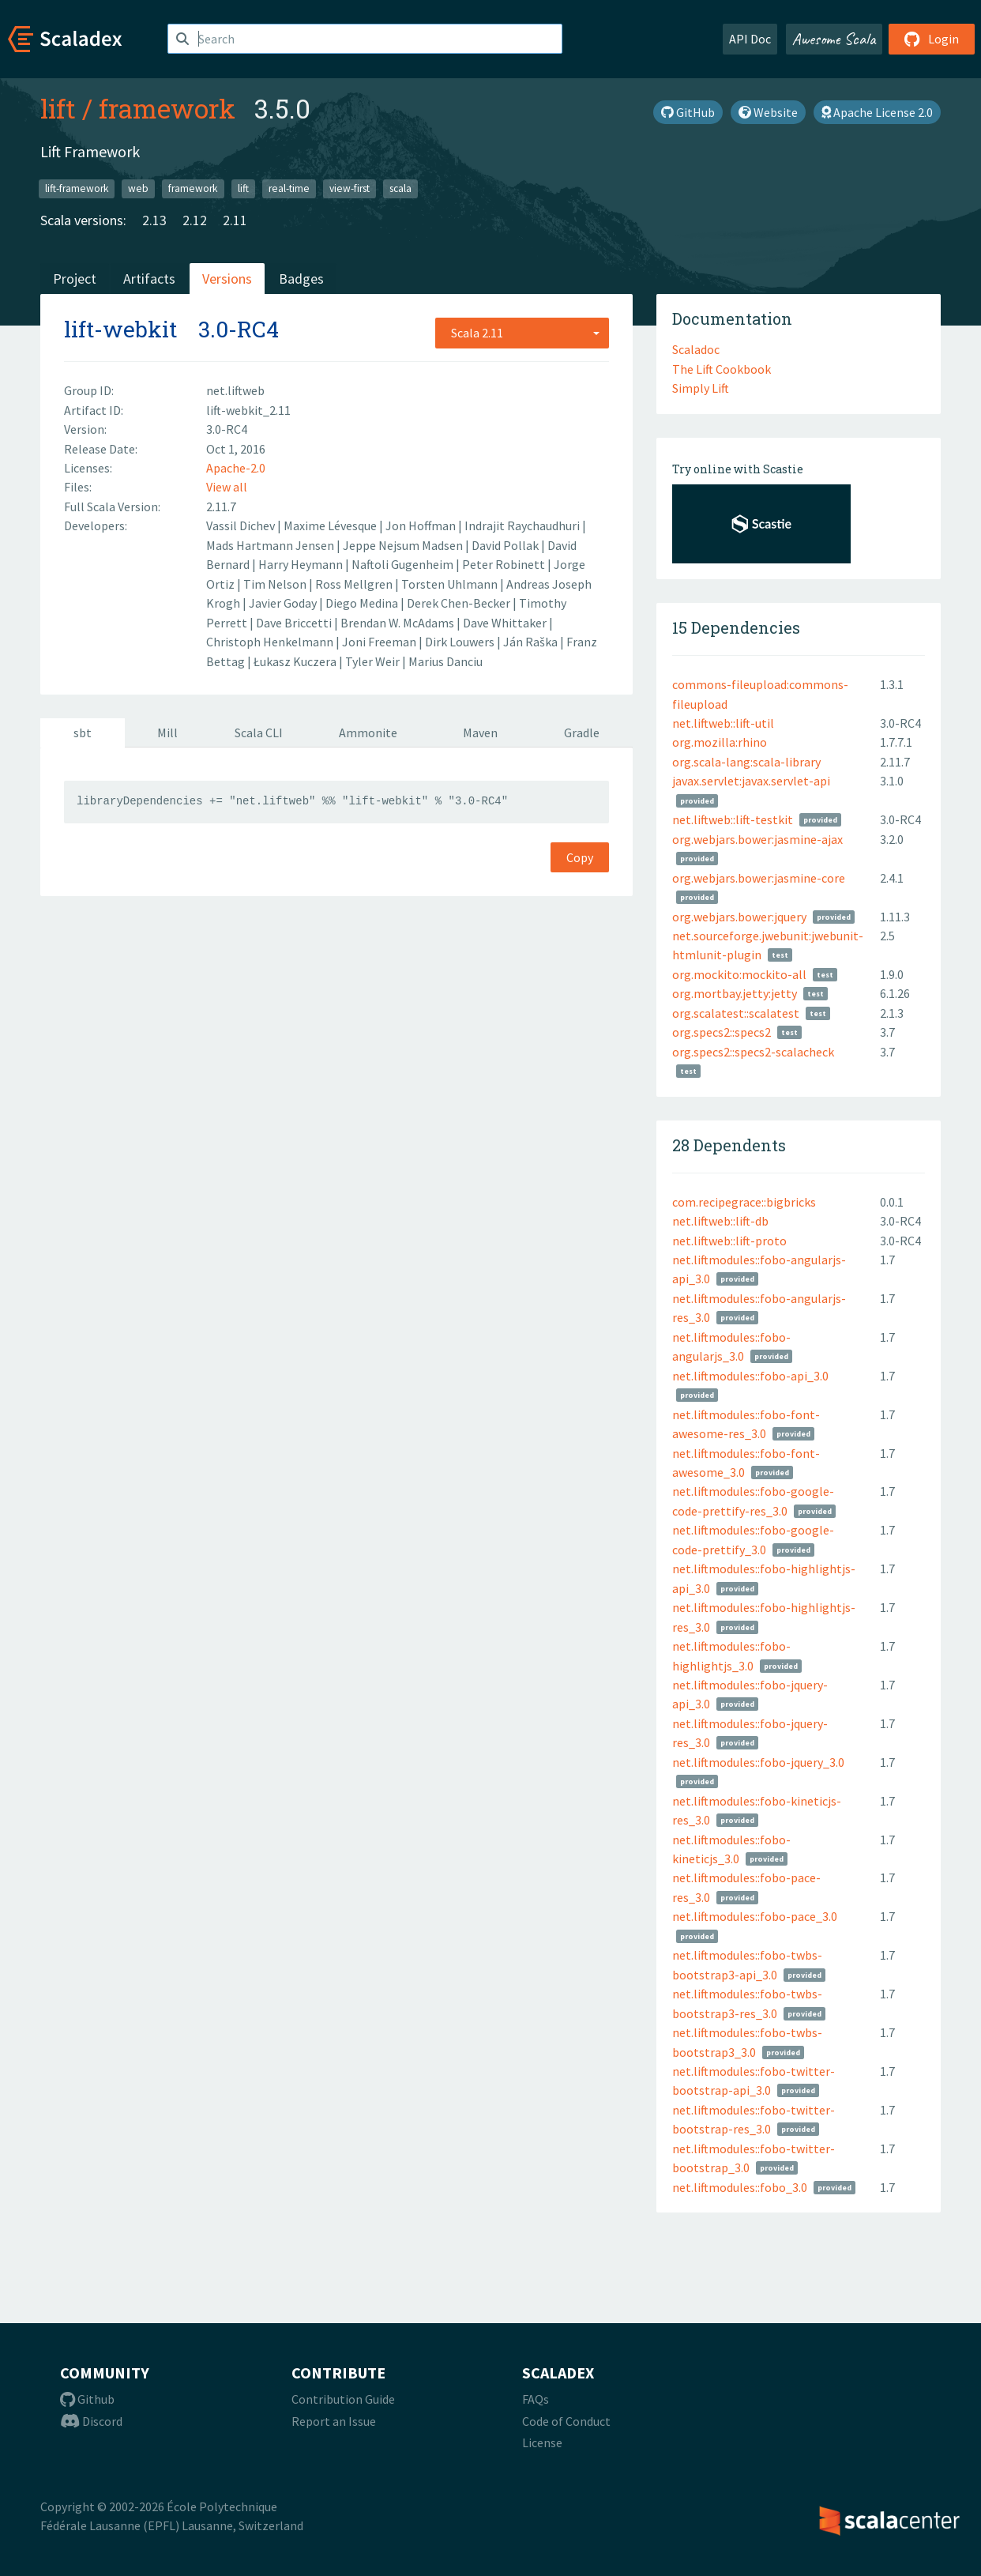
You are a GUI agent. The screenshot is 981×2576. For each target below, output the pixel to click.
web (138, 188)
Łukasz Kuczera (296, 661)
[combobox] (522, 333)
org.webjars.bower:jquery (739, 917)
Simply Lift (700, 388)
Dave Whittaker (506, 623)
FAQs (535, 2399)
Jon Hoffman (421, 525)
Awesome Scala (834, 38)
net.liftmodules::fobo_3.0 (739, 2187)
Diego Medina (362, 603)
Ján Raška (531, 642)
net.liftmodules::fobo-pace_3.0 (754, 1916)
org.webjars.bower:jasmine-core (758, 878)
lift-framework (76, 188)
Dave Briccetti (295, 623)
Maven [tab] (480, 732)
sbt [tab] (82, 732)
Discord (91, 2421)
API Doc (750, 39)
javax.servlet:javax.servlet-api (751, 781)
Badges (301, 278)
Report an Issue (333, 2421)
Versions (227, 278)
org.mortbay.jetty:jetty (734, 993)
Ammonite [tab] (368, 732)
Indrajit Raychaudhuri (523, 525)
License (542, 2442)
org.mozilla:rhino (719, 742)
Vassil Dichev (241, 525)
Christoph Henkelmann (271, 642)
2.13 (154, 220)
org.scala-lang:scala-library (746, 762)
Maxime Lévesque (331, 525)
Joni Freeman (380, 642)
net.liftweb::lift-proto (729, 1240)
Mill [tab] (167, 732)
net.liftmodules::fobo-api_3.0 (750, 1376)
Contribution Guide (343, 2399)
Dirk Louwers (461, 642)
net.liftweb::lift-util (723, 723)
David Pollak (506, 545)
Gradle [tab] (582, 732)
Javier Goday (284, 603)
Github (87, 2399)
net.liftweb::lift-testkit (732, 819)
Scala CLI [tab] (259, 732)
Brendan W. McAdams (398, 623)
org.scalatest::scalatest (735, 1013)
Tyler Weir (373, 661)
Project (74, 278)
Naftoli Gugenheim (403, 564)
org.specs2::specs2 (721, 1032)
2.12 (194, 220)
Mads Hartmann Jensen (271, 545)
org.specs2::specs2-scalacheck (753, 1052)
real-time (289, 188)
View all (226, 487)
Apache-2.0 (235, 468)
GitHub (688, 112)
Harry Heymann (301, 564)
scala (400, 188)
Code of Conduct (566, 2421)
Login (931, 39)
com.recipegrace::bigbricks (744, 1202)
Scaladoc (696, 349)
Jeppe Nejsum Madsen (404, 545)
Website (768, 112)
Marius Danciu (445, 661)
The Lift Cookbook (721, 369)
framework (167, 108)
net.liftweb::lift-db (720, 1221)
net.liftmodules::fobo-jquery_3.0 (758, 1762)
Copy (579, 857)
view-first (349, 188)
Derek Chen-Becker (460, 603)
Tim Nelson (276, 584)
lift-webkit (120, 329)
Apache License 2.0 (877, 112)
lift (58, 108)
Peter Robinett (504, 564)
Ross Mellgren (355, 584)
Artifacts (149, 278)
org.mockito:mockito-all (739, 974)
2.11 (235, 220)
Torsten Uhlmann (450, 584)
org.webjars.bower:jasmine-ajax (757, 839)
